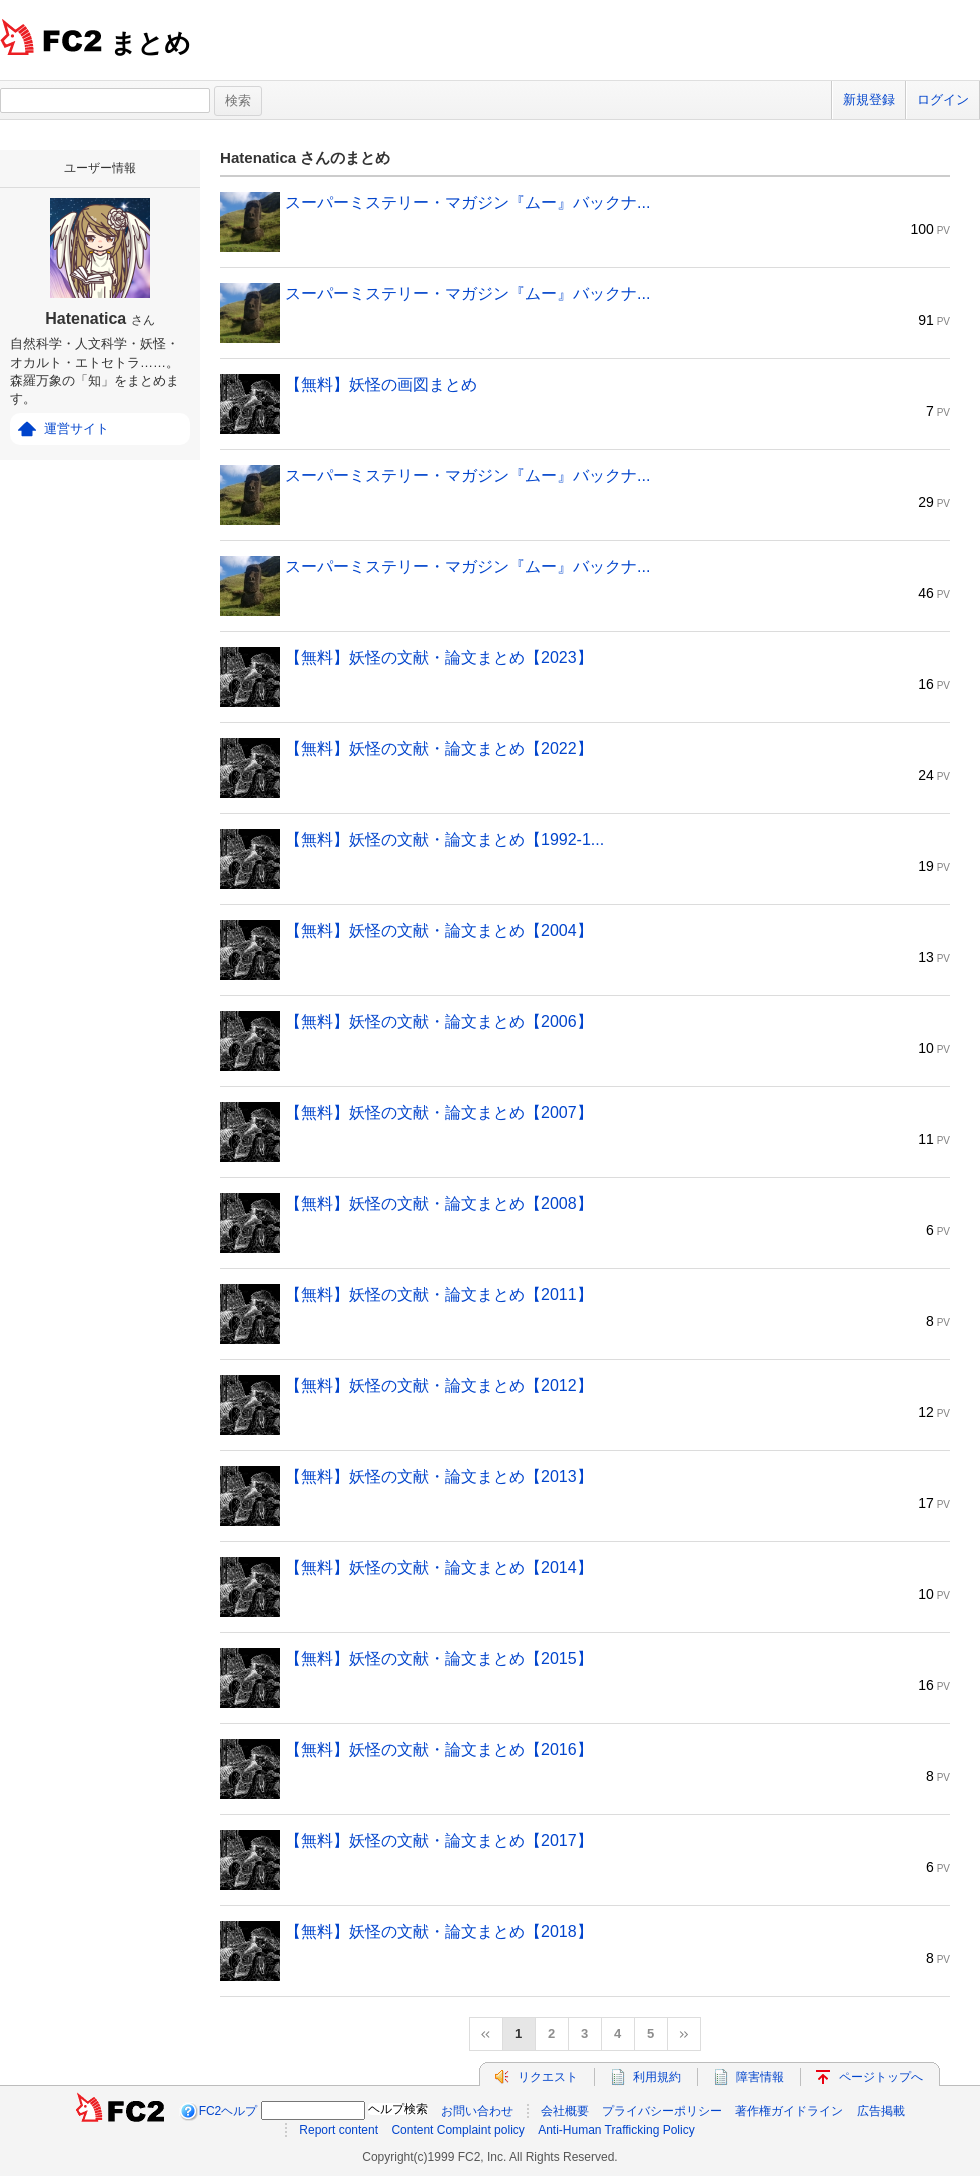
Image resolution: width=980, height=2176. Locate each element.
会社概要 (565, 2111)
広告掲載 (881, 2111)
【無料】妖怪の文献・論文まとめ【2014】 (439, 1567)
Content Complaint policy (457, 2130)
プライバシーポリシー (662, 2111)
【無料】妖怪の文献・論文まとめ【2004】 (439, 930)
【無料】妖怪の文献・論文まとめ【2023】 (439, 657)
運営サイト (76, 428)
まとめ (150, 43)
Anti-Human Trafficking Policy (616, 2130)
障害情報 (760, 2077)
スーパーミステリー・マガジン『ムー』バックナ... (467, 202)
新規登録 (869, 99)
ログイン (943, 99)
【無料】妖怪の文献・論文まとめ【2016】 (439, 1749)
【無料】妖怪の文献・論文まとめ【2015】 (439, 1658)
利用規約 (657, 2077)
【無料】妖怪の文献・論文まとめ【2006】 (439, 1021)
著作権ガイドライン (789, 2111)
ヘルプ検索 (398, 2109)
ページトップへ (881, 2077)
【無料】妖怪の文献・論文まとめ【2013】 (439, 1476)
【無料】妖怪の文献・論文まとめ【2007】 (439, 1112)
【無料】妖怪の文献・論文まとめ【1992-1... (444, 839)
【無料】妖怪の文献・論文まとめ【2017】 (439, 1840)
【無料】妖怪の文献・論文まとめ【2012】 (439, 1385)
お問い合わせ (477, 2111)
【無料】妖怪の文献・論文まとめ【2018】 (439, 1931)
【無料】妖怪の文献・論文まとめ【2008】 (439, 1203)
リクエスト (548, 2077)
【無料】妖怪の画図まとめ (381, 384)
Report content (338, 2130)
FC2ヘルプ (228, 2111)
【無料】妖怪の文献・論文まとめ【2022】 (439, 748)
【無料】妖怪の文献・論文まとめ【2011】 (439, 1294)
